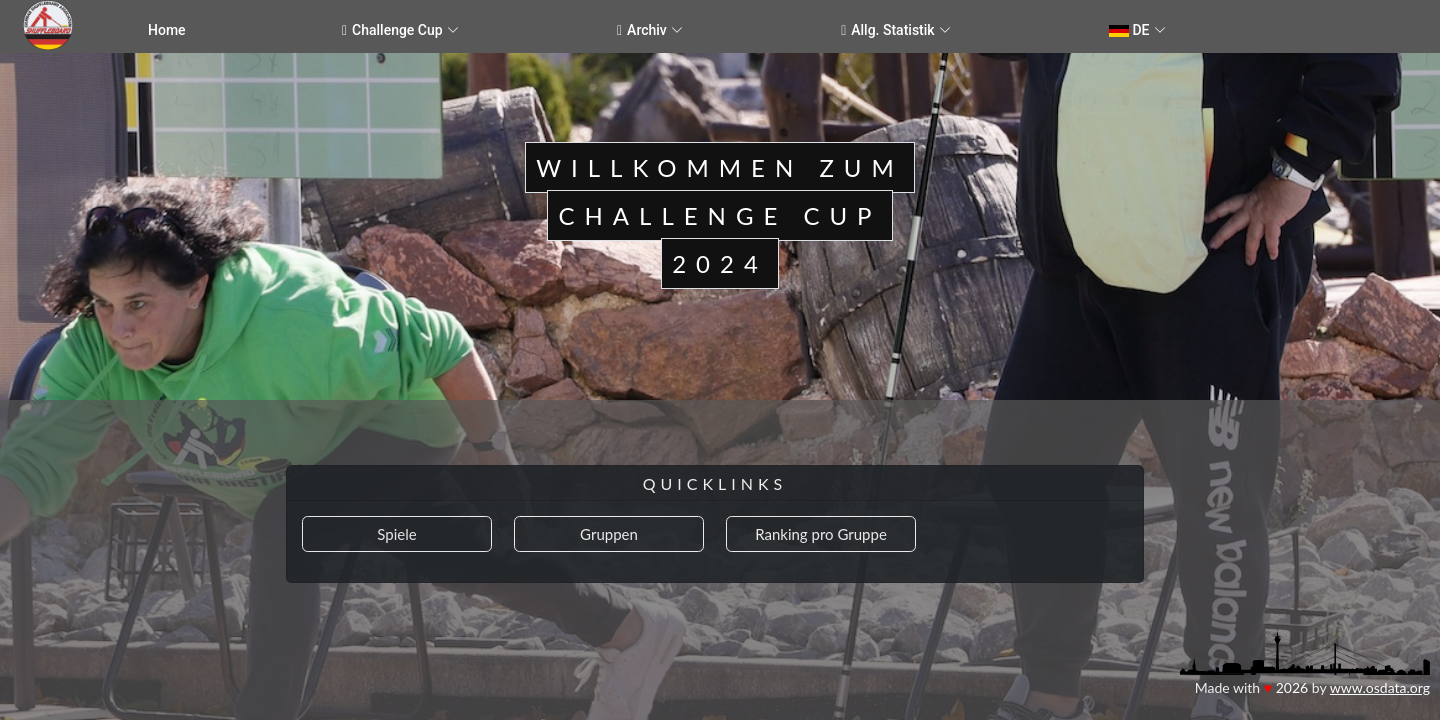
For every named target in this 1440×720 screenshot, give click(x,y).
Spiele (396, 534)
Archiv (642, 30)
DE (1129, 30)
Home (167, 30)
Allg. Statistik (888, 30)
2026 (1292, 687)
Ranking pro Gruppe (821, 534)
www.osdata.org (1380, 687)
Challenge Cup (392, 30)
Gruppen (609, 534)
